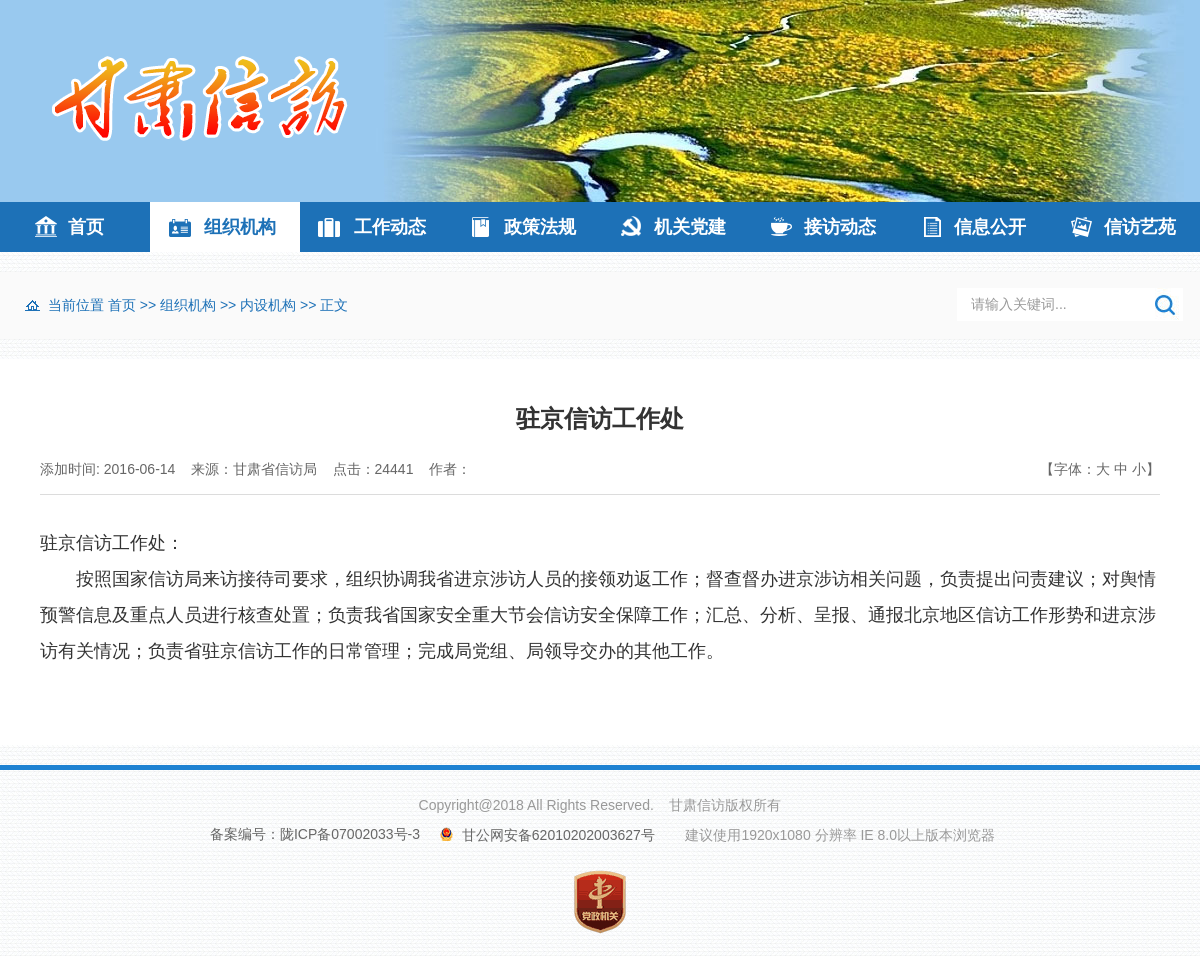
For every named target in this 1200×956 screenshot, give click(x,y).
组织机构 (240, 227)
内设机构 (268, 305)
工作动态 (390, 227)
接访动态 (840, 227)
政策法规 (540, 227)
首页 (86, 227)
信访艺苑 (1140, 227)
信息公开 (990, 227)
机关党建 (690, 227)
